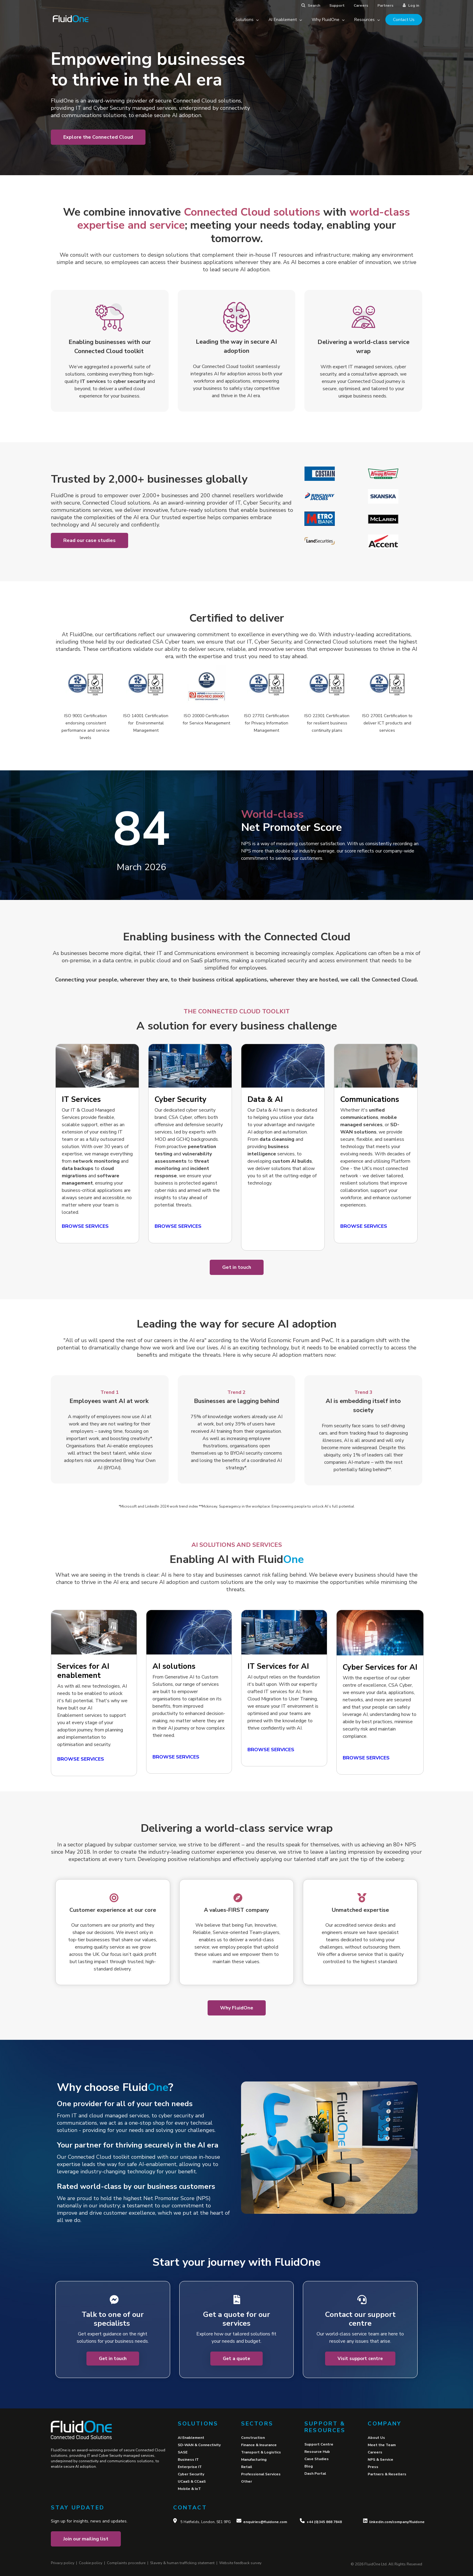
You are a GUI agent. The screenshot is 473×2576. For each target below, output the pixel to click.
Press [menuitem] (373, 2466)
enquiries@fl (254, 2521)
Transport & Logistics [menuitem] (261, 2452)
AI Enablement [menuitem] (285, 20)
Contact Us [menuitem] (404, 20)
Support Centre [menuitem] (318, 2444)
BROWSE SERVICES (175, 1757)
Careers (361, 5)
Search (310, 5)
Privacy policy (62, 2562)
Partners (385, 5)
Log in (411, 5)
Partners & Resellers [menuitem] (387, 2474)
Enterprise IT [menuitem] (190, 2466)
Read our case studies (89, 540)
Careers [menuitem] (375, 2452)
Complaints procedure (126, 2562)
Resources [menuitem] (367, 20)
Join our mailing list (85, 2539)
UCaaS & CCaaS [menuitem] (192, 2481)
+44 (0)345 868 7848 (324, 2521)
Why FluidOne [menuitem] (328, 20)
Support (337, 5)
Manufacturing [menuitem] (254, 2459)
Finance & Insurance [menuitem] (259, 2444)
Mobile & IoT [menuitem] (189, 2488)
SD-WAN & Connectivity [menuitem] (199, 2444)
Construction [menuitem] (253, 2437)
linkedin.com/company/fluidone (397, 2521)
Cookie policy (90, 2562)
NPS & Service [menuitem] (380, 2459)
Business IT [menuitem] (188, 2459)
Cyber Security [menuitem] (191, 2474)
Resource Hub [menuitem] (317, 2451)
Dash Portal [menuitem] (315, 2473)
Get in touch (236, 1267)
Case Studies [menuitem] (316, 2458)
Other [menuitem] (246, 2481)
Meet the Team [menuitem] (382, 2444)
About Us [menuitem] (376, 2437)
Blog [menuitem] (308, 2466)
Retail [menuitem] (246, 2466)
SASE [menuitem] (182, 2452)
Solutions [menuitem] (247, 20)
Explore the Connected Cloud (98, 137)
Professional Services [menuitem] (261, 2474)
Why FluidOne (236, 2008)
